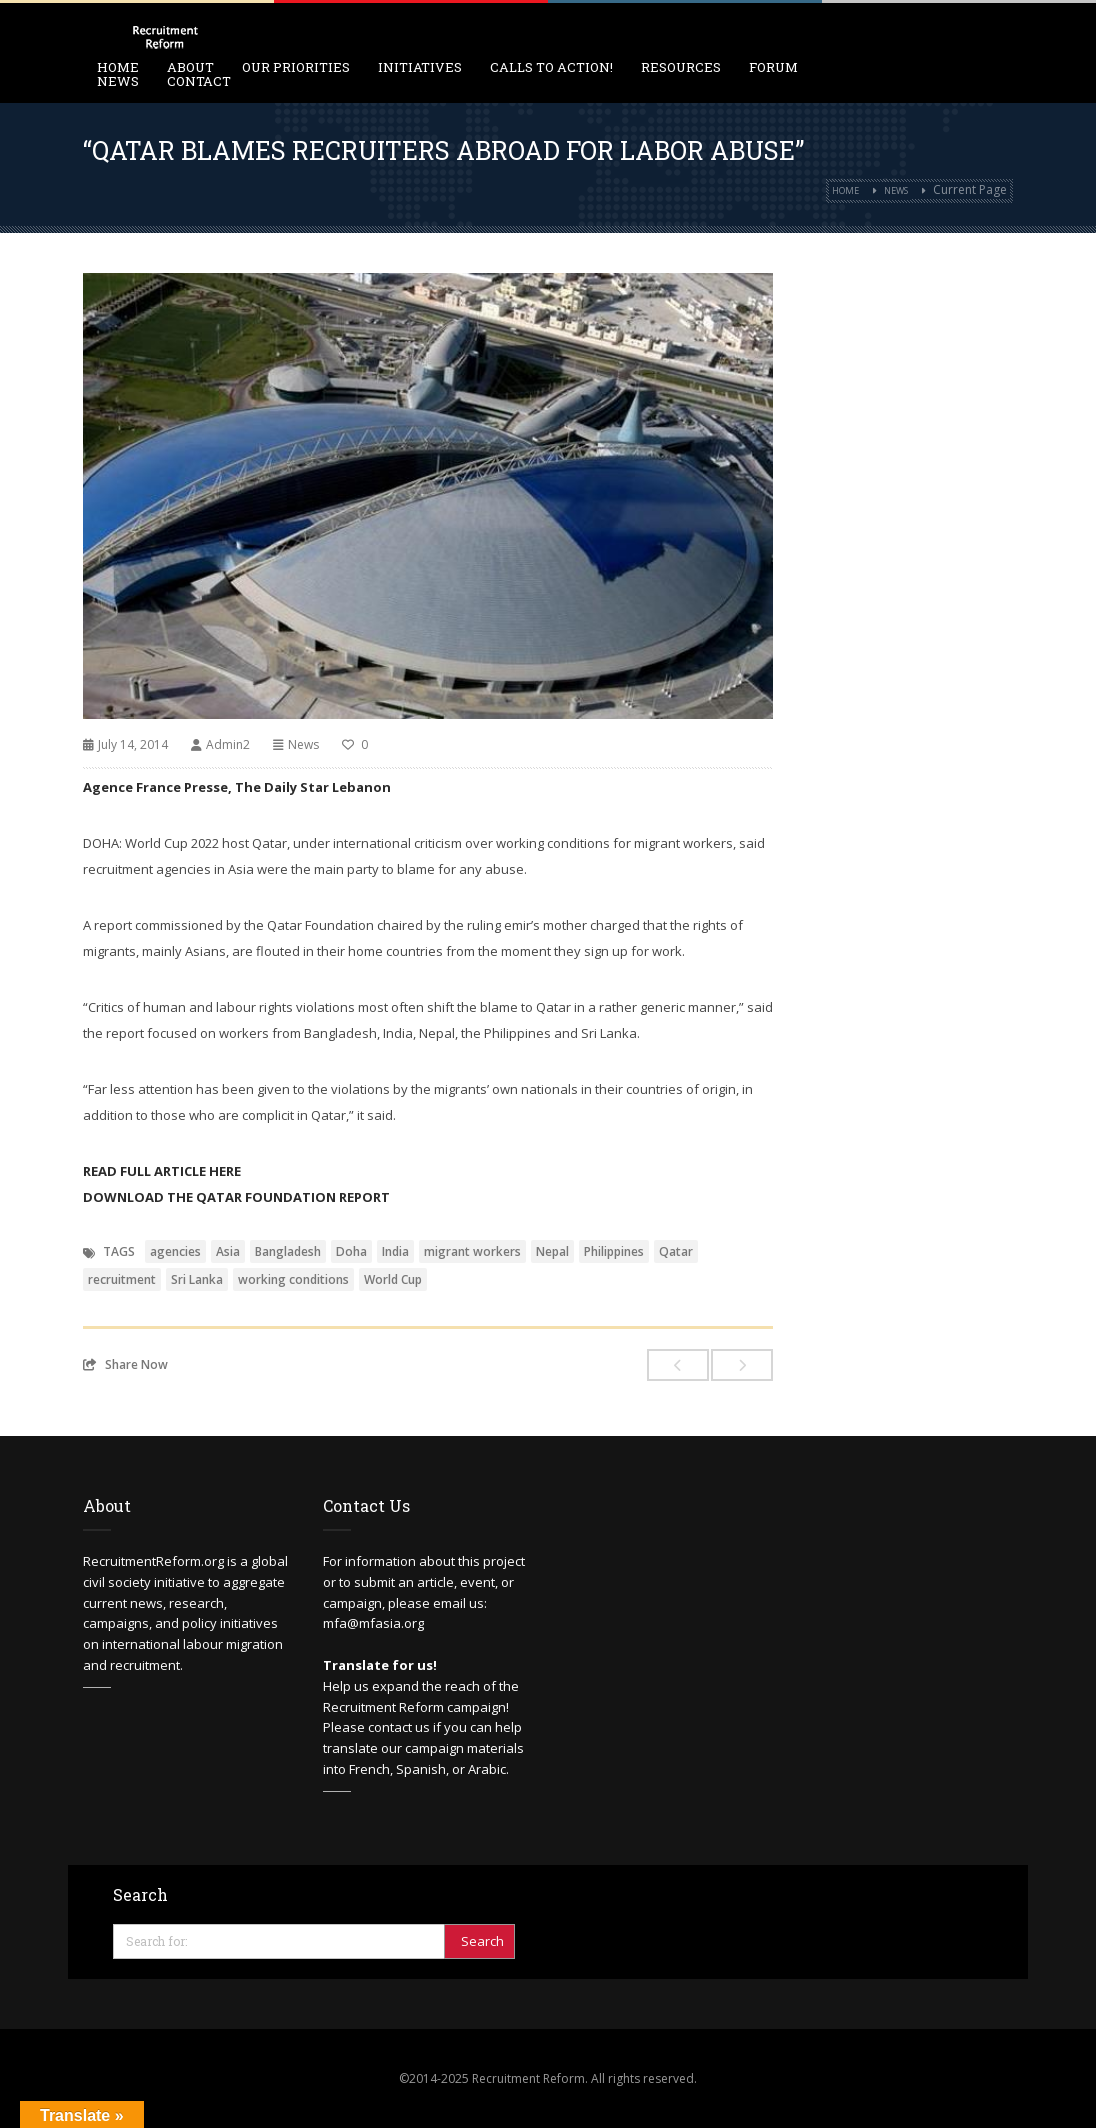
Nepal (552, 1251)
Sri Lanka (197, 1279)
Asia (228, 1251)
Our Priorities (296, 67)
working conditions (293, 1279)
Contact (199, 81)
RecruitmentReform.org (153, 1561)
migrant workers (472, 1251)
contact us (399, 1727)
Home (845, 190)
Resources (681, 67)
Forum (773, 67)
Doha (351, 1251)
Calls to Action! (551, 67)
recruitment (122, 1279)
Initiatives (420, 67)
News (118, 81)
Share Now (125, 1364)
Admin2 (228, 744)
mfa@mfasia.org (373, 1623)
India (395, 1251)
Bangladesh (288, 1251)
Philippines (614, 1251)
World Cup (393, 1279)
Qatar (676, 1251)
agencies (175, 1251)
